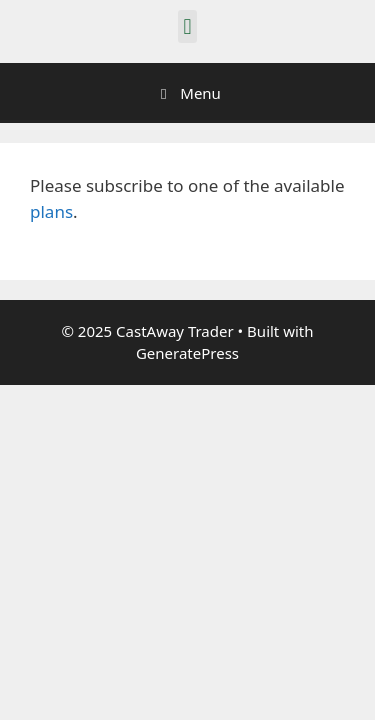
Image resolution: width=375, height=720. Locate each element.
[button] (187, 26)
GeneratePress (187, 353)
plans (51, 211)
